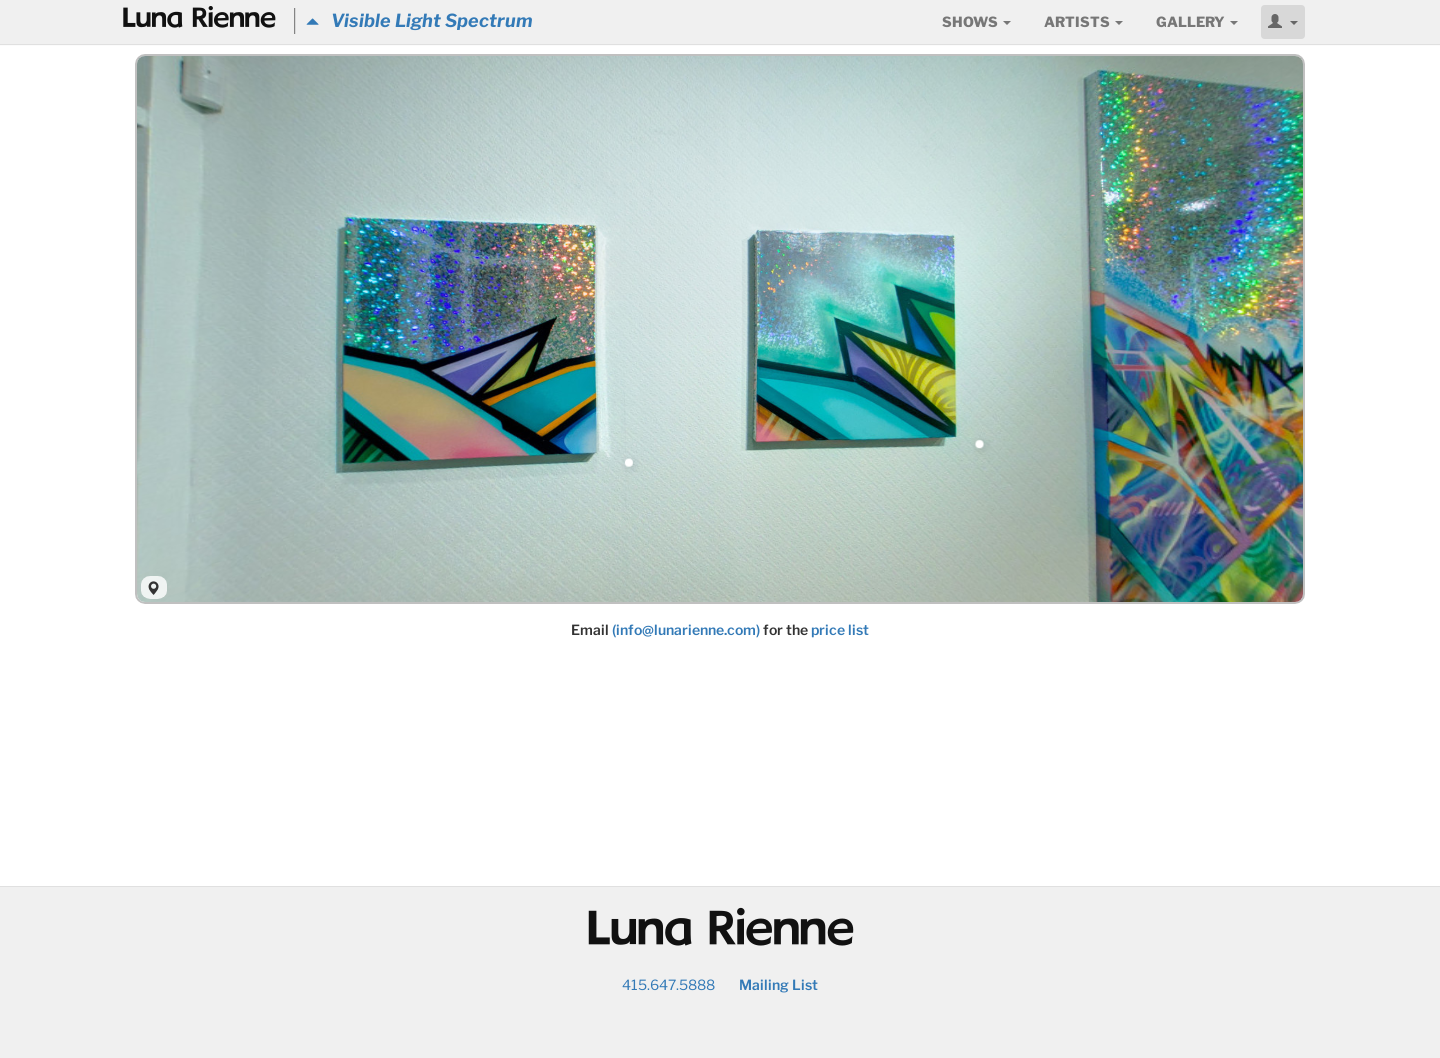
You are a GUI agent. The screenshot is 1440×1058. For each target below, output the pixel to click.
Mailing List (778, 984)
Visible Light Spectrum (419, 20)
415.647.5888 (668, 984)
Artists (1083, 21)
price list (840, 629)
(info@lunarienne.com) (686, 629)
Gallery (1197, 21)
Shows (976, 21)
